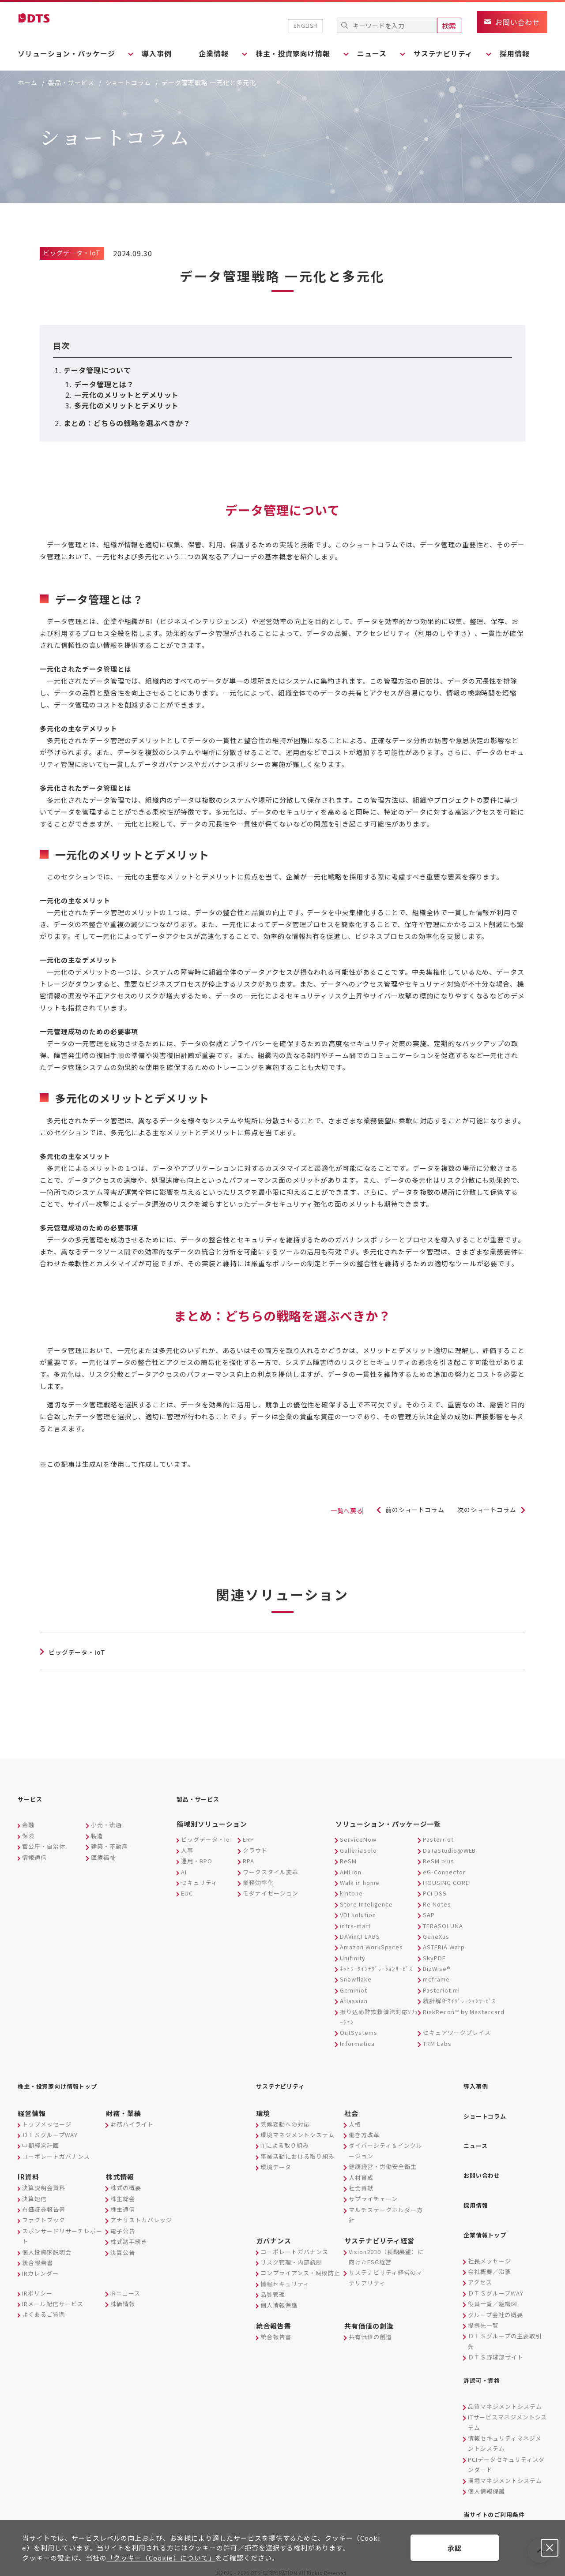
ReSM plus (438, 1859)
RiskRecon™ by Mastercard (464, 2010)
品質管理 (272, 2290)
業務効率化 (258, 1881)
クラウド (255, 1849)
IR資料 (28, 2172)
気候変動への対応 (285, 2120)
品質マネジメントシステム (505, 2385)
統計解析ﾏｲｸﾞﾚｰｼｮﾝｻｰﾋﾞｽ (459, 1999)
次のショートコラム (482, 1510)
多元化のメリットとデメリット (126, 405)
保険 (28, 1834)
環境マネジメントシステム (297, 2130)
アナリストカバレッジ (141, 2216)
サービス (33, 1799)
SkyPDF (434, 1956)
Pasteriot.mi (441, 1989)
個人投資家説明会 (47, 2247)
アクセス (480, 2263)
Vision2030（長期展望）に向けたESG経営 (386, 2252)
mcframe (436, 1978)
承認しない (549, 2548)
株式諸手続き (128, 2237)
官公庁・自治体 (43, 1845)
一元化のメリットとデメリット (126, 394)
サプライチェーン (373, 2195)
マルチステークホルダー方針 (386, 2210)
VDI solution (358, 1913)
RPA (248, 1859)
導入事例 (161, 53)
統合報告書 (37, 2258)
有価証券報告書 (43, 2205)
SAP (429, 1913)
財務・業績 (123, 2108)
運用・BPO (196, 1859)
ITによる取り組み (284, 2141)
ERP (248, 1838)
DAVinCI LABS (360, 1935)
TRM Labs (437, 2042)
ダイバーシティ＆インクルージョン (385, 2146)
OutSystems (358, 2031)
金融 (28, 1823)
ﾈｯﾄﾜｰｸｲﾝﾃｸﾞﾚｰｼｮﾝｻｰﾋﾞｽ (376, 1967)
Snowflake (356, 1978)
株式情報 (120, 2172)
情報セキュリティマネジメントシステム (505, 2421)
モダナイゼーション (270, 1892)
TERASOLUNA (443, 1924)
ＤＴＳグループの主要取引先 (505, 2322)
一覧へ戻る (319, 1511)
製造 (97, 1834)
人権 (355, 2120)
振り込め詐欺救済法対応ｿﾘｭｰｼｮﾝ (379, 2015)
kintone (351, 1892)
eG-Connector (444, 1870)
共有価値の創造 (369, 2321)
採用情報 (532, 53)
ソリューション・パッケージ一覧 (388, 1822)
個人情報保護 (279, 2301)
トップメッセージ (47, 2120)
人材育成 (361, 2173)
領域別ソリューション (212, 1822)
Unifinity (352, 1956)
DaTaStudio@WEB (449, 1849)
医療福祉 (103, 1856)
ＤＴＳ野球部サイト (496, 2338)
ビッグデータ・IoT (207, 1838)
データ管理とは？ (104, 384)
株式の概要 (125, 2184)
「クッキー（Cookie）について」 (161, 2557)
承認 (455, 2548)
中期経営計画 (40, 2141)
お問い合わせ (485, 2164)
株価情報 (122, 2300)
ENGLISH (305, 25)
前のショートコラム (402, 1510)
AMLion (351, 1870)
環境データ (275, 2163)
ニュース (478, 2137)
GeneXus (436, 1935)
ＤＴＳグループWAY (50, 2130)
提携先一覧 (483, 2306)
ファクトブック (43, 2216)
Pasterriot (438, 1838)
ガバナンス (273, 2236)
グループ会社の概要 (495, 2296)
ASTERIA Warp (444, 1945)
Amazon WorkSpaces (371, 1945)
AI (184, 1870)
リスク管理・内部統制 (291, 2258)
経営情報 (32, 2108)
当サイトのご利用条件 (501, 2491)
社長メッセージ (489, 2242)
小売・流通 (106, 1823)
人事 (187, 1849)
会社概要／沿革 (489, 2252)
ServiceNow (358, 1838)
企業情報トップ (489, 2217)
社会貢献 (361, 2184)
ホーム (28, 82)
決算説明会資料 (43, 2184)
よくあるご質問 (43, 2310)
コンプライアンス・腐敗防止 (300, 2269)
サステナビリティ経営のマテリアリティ (385, 2273)
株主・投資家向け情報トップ (66, 2083)
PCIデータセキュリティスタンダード (506, 2443)
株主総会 (122, 2194)
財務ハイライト (132, 2120)
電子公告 (122, 2226)
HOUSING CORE (446, 1881)
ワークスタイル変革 (270, 1870)
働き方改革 (364, 2130)
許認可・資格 (485, 2360)
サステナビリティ (286, 2083)
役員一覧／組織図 (492, 2285)
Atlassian (354, 1999)
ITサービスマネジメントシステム (507, 2400)
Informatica (357, 2042)
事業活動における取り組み (297, 2152)
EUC (187, 1892)
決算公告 (122, 2248)
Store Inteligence (366, 1903)
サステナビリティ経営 (379, 2236)
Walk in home (360, 1881)
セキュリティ (199, 1881)
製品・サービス (71, 82)
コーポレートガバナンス (56, 2152)
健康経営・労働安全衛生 (383, 2162)
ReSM (348, 1859)
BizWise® (437, 1967)
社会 (351, 2108)
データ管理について (97, 370)
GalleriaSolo (358, 1849)
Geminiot (353, 1989)
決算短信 (34, 2194)
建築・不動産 (109, 1845)
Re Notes (437, 1903)
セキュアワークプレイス (457, 2031)
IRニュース (125, 2288)
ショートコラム (128, 82)
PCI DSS (435, 1892)
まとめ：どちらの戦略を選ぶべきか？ (127, 423)
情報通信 (34, 1856)
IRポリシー (37, 2288)
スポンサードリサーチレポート (62, 2231)
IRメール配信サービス (52, 2300)
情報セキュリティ (284, 2279)
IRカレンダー (40, 2269)
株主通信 (122, 2205)
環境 (263, 2108)
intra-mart (355, 1924)
